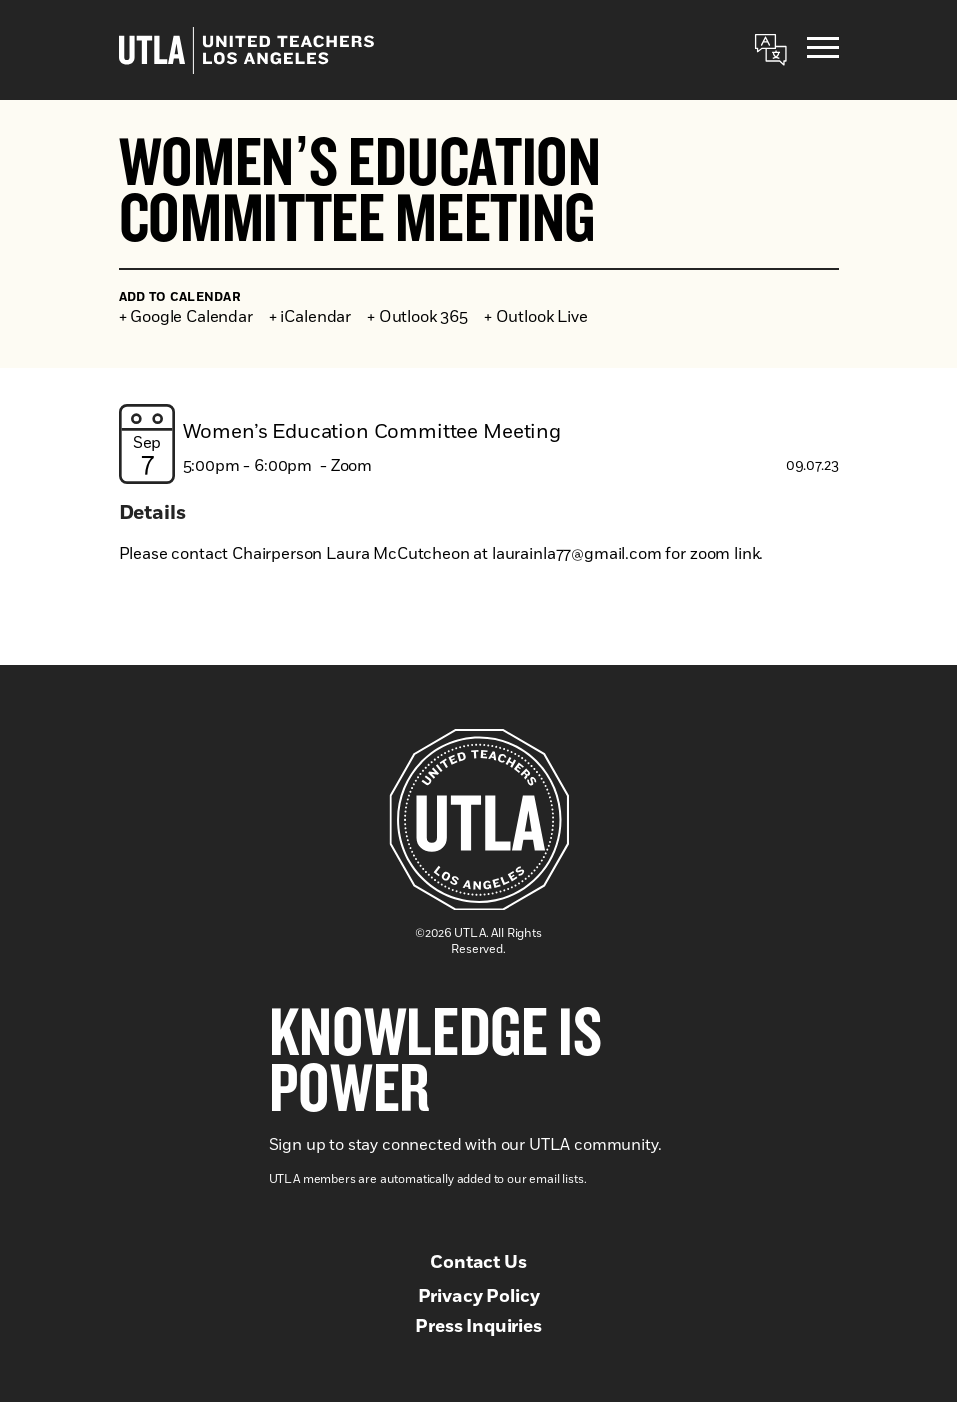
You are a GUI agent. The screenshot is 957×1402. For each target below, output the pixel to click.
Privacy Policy (479, 1297)
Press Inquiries (478, 1327)
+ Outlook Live (536, 317)
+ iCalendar (310, 317)
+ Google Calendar (186, 317)
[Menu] (823, 50)
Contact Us (478, 1263)
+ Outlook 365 (417, 317)
